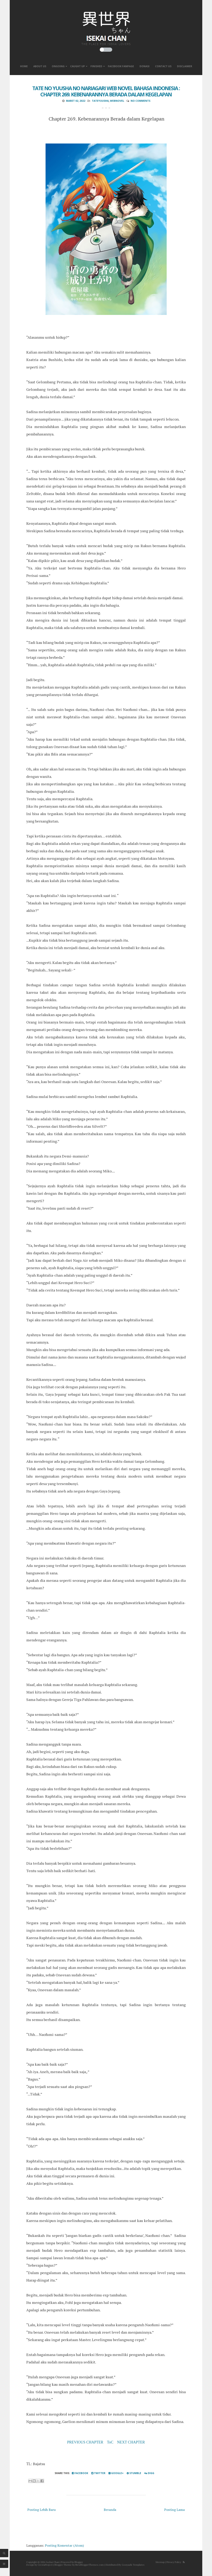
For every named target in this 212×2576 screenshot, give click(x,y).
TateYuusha (100, 101)
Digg (149, 2473)
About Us (39, 66)
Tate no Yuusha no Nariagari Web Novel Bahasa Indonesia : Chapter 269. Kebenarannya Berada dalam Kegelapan (106, 91)
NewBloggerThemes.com (89, 2564)
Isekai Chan (52, 2562)
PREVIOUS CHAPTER (85, 2442)
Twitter (98, 2473)
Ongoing (58, 66)
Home (24, 66)
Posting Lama (174, 2509)
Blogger (79, 2562)
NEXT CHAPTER (131, 2442)
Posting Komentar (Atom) (64, 2545)
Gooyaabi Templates (133, 2564)
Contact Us (163, 66)
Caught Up (77, 66)
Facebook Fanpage (121, 66)
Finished (96, 66)
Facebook (80, 2473)
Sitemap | (160, 2562)
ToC (110, 2442)
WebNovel (117, 101)
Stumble (134, 2473)
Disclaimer (184, 66)
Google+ (116, 2473)
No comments (140, 101)
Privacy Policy (173, 2562)
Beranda (110, 2509)
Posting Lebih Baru (41, 2509)
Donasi (144, 66)
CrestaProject (45, 2564)
